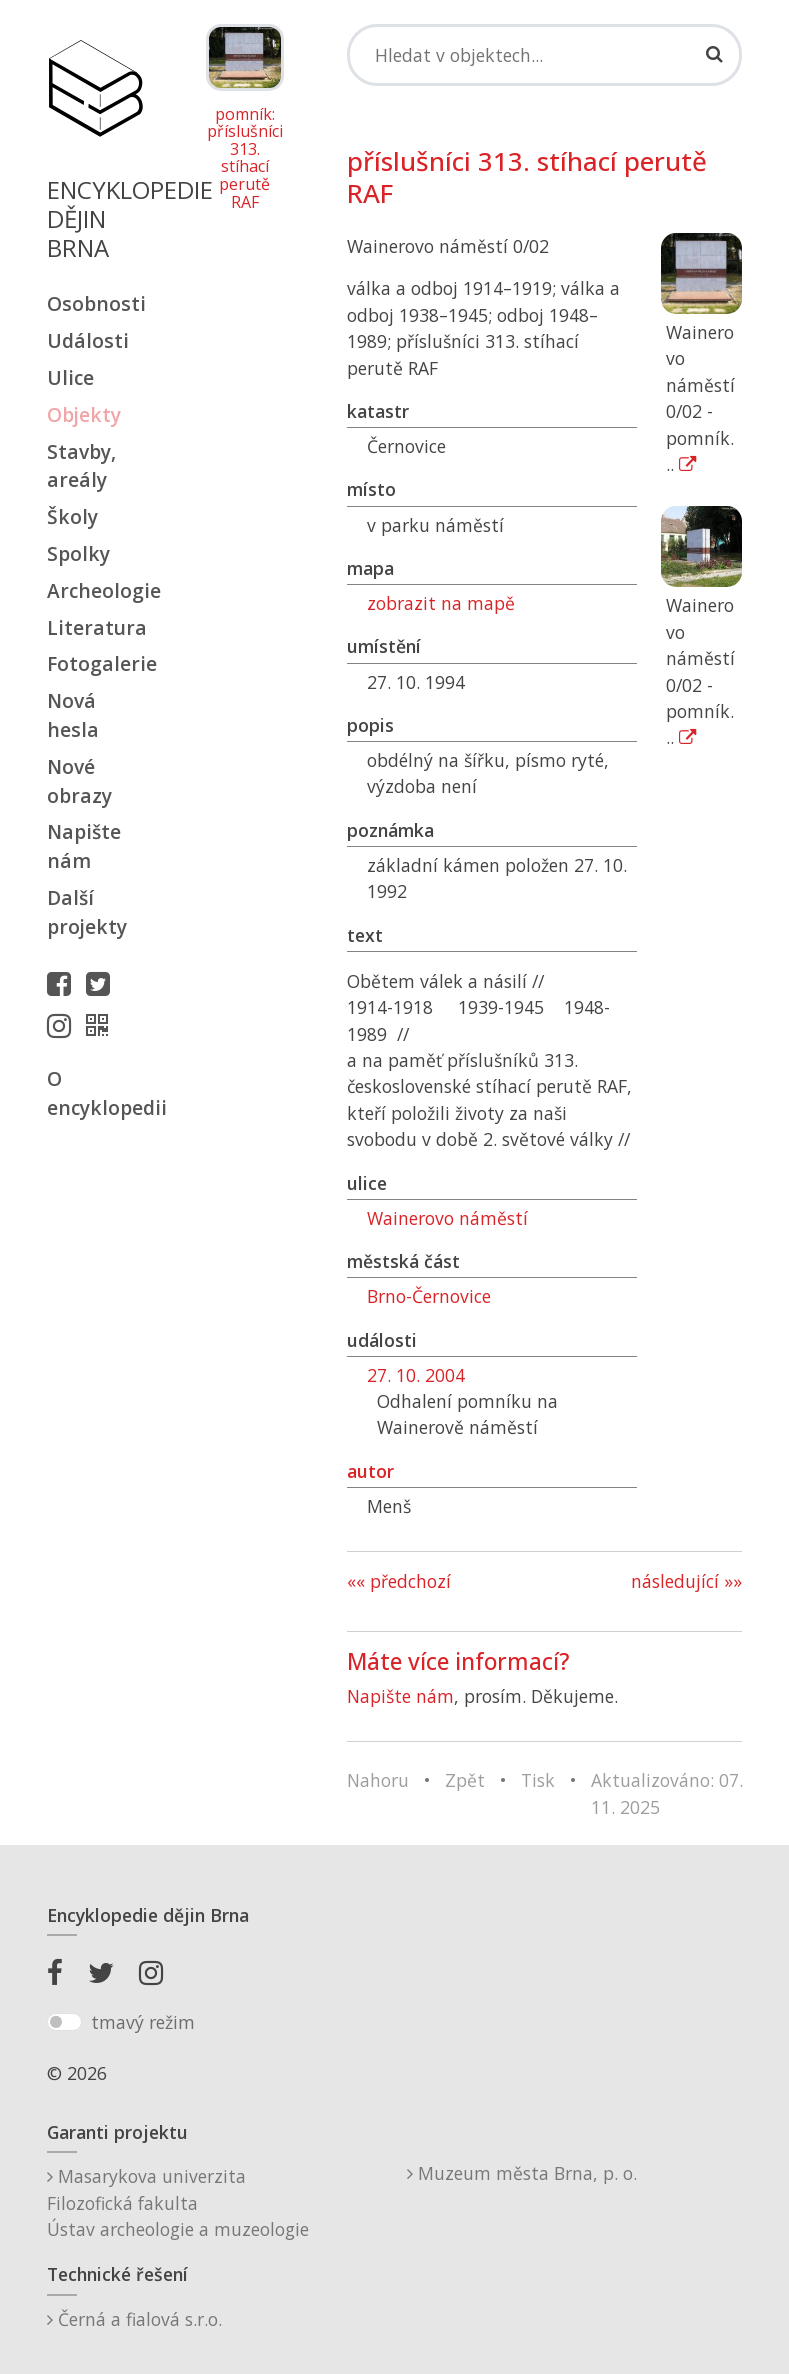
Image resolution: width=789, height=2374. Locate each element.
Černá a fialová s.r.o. (134, 2319)
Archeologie (95, 590)
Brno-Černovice (429, 1296)
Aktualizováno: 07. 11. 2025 (667, 1793)
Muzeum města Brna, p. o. (522, 2173)
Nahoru (378, 1780)
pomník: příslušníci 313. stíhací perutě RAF (245, 159)
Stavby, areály (81, 466)
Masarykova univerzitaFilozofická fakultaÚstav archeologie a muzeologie (178, 2202)
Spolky (78, 553)
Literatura (95, 627)
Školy (72, 516)
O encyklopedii (95, 1093)
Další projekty (87, 912)
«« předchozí (399, 1581)
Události (88, 340)
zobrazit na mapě (441, 603)
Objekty (84, 414)
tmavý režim (143, 2022)
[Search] (545, 55)
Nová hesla (73, 715)
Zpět (465, 1780)
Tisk (538, 1780)
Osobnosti (95, 303)
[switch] (64, 2022)
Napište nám (84, 846)
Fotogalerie (95, 663)
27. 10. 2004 (416, 1375)
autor (370, 1471)
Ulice (70, 377)
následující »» (686, 1581)
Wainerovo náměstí (447, 1218)
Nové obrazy (79, 781)
